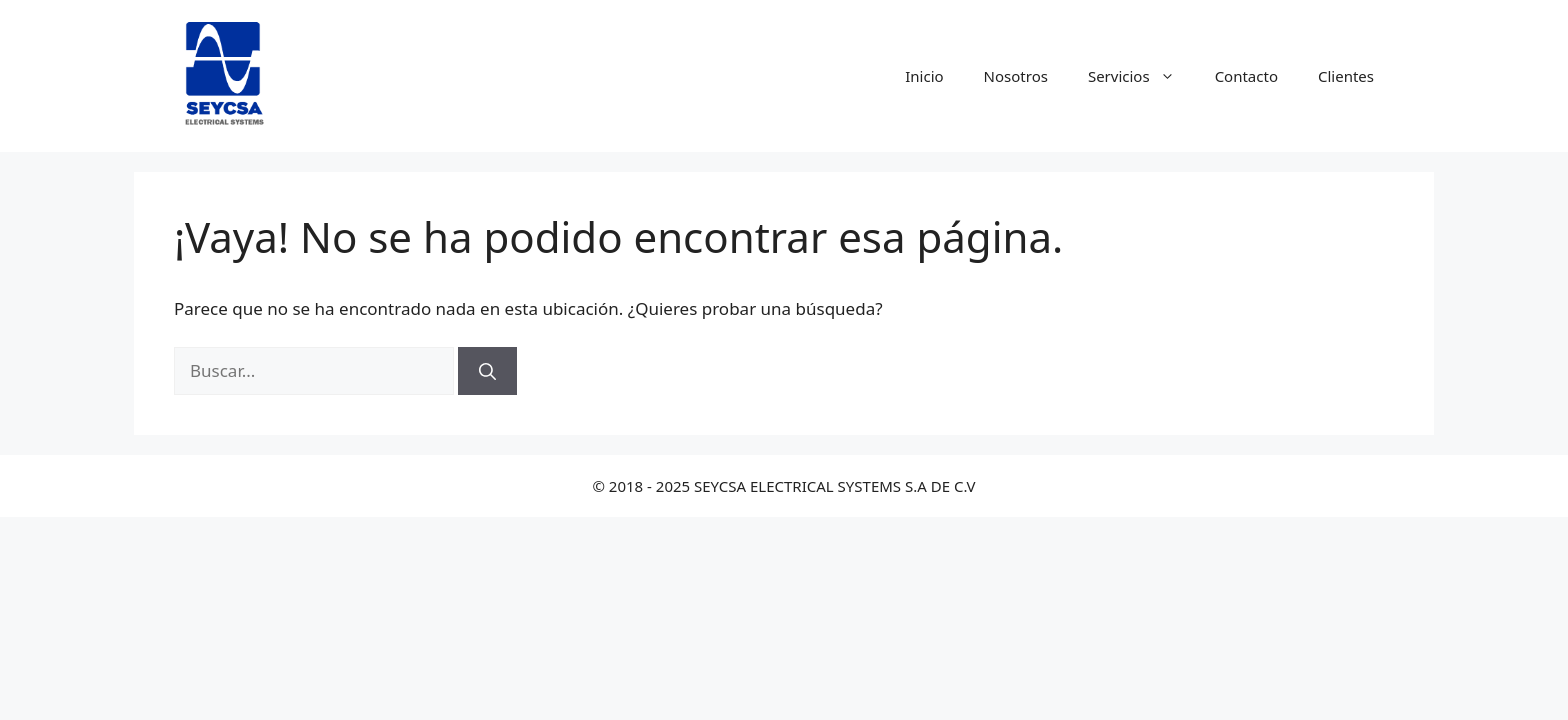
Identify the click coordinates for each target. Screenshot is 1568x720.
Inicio (924, 76)
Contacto (1246, 76)
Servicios (1141, 76)
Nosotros (1016, 76)
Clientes (1346, 76)
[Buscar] (487, 371)
